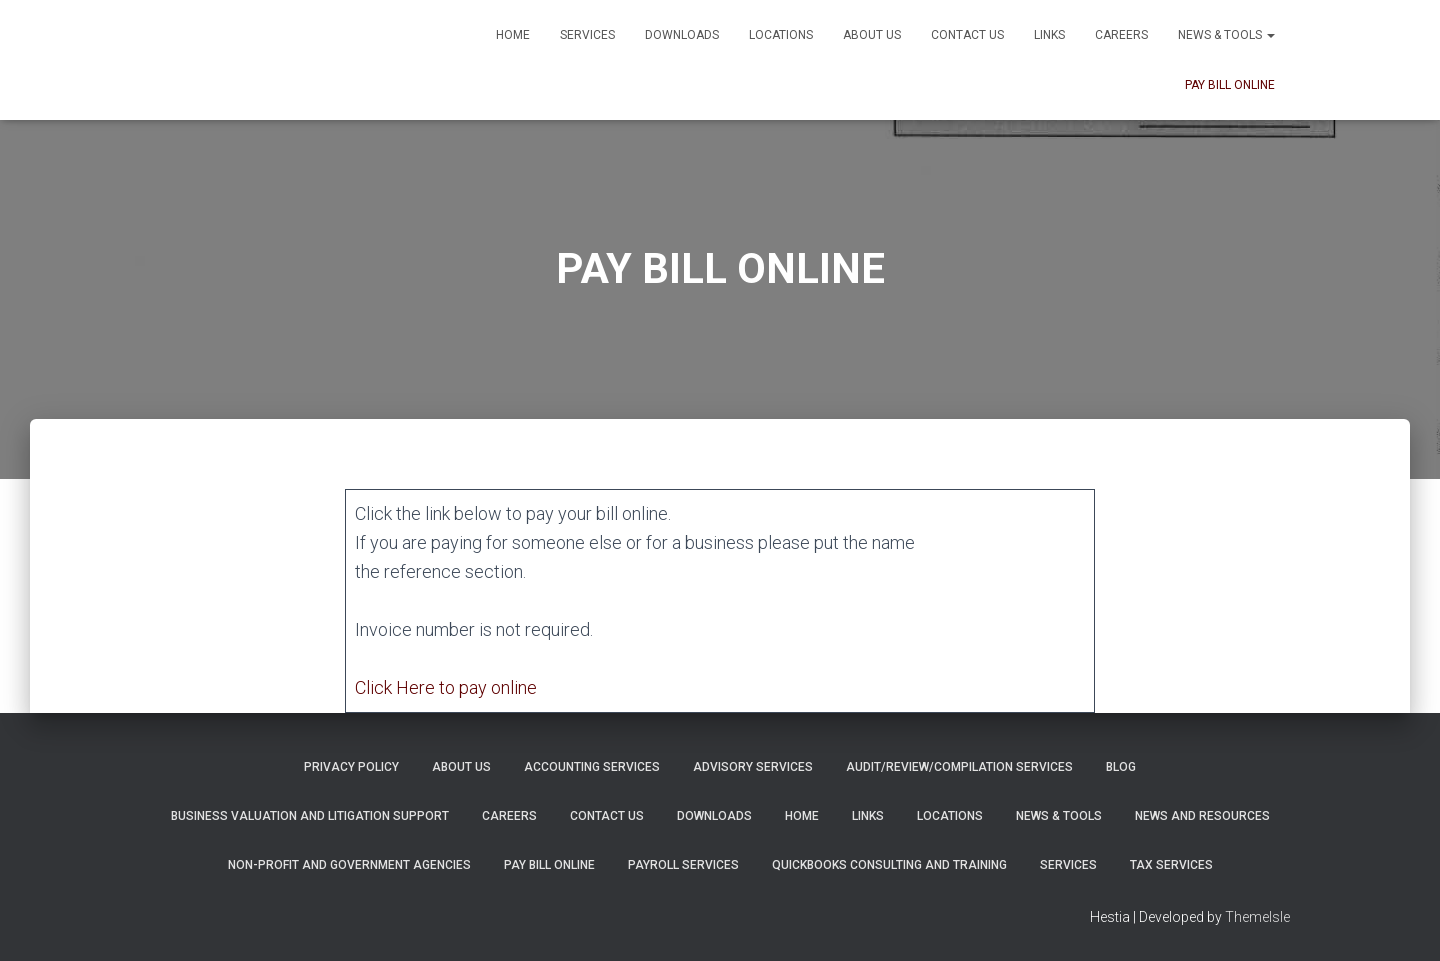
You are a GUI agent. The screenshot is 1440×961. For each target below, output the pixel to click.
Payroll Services (683, 865)
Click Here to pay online (446, 687)
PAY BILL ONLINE (1230, 85)
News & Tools (1226, 35)
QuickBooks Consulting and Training (889, 865)
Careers (1121, 35)
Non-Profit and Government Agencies (349, 865)
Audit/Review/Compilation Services (959, 767)
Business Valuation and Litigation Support (310, 816)
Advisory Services (753, 767)
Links (1049, 35)
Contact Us (967, 35)
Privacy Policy (351, 767)
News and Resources (1202, 816)
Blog (1121, 767)
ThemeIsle (1257, 917)
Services (587, 35)
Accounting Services (592, 767)
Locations (781, 35)
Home (513, 35)
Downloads (682, 35)
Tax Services (1171, 865)
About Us (872, 35)
